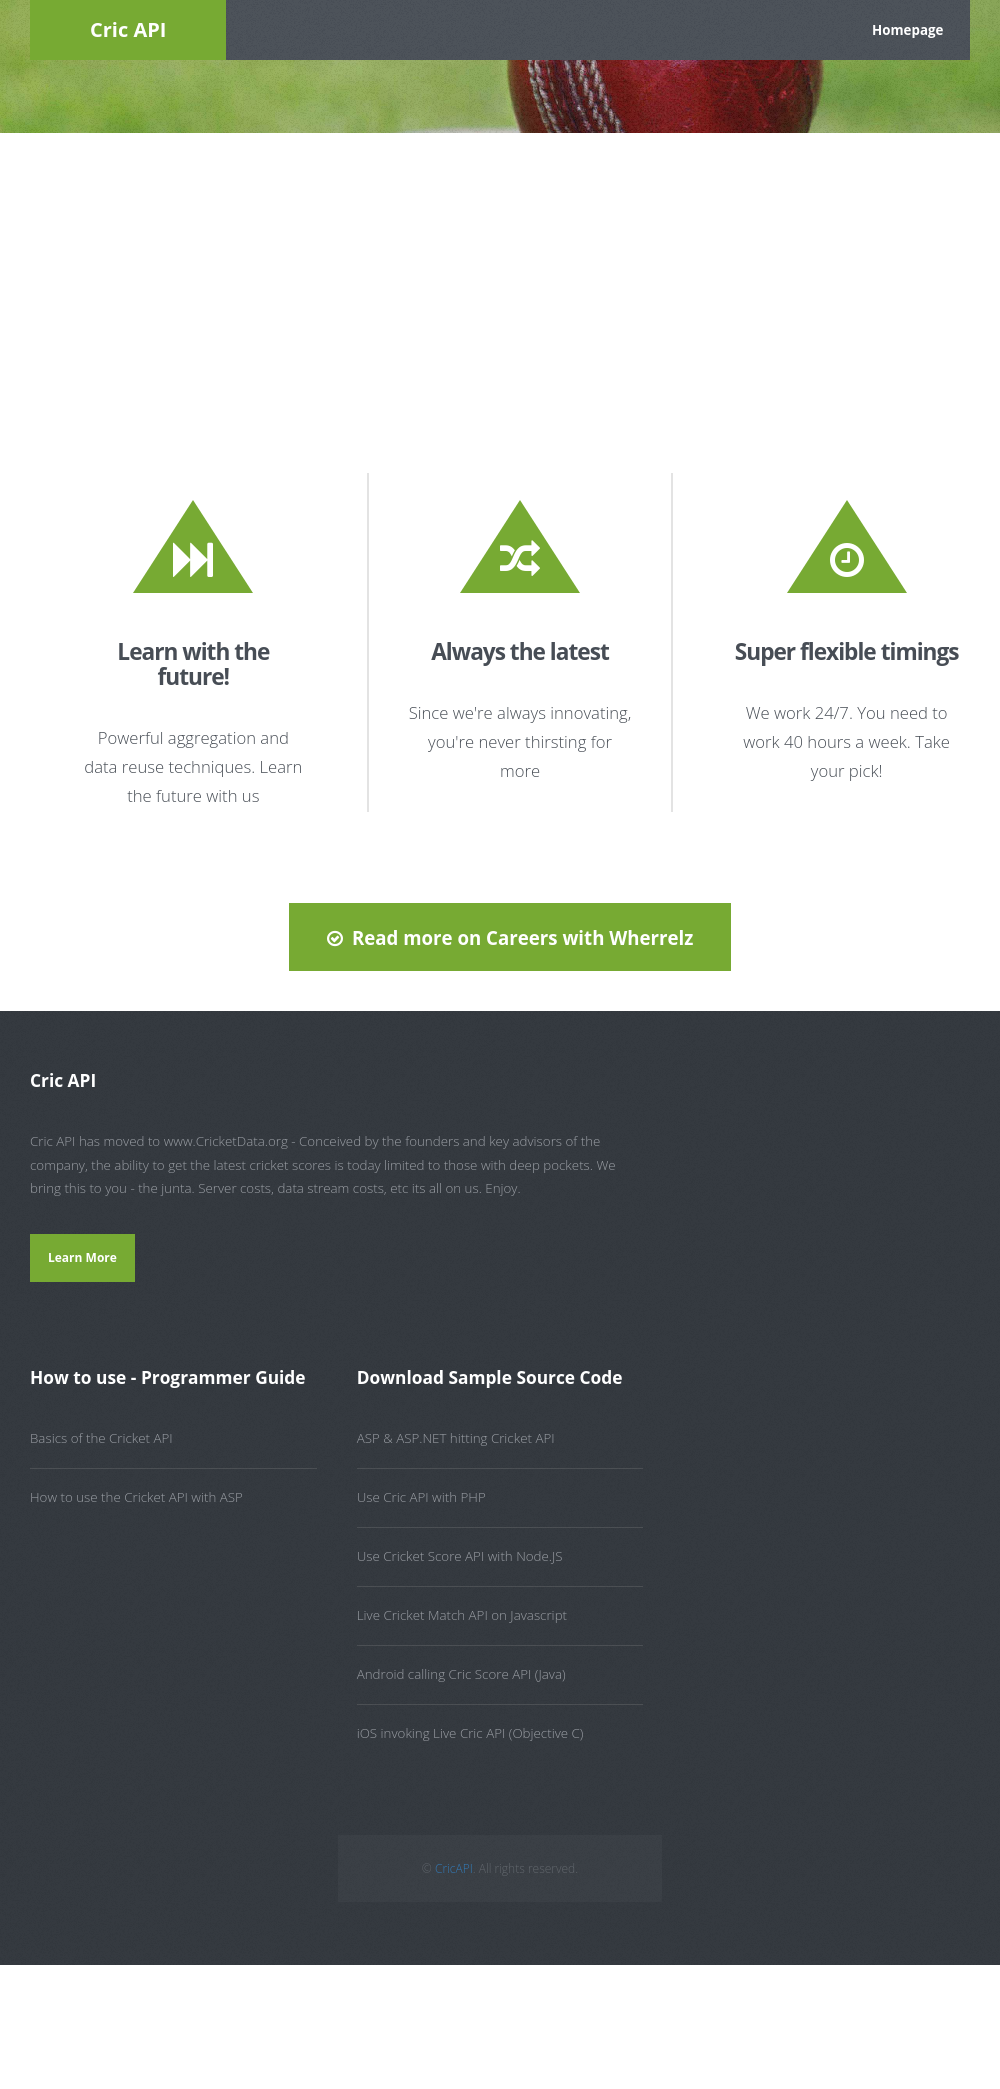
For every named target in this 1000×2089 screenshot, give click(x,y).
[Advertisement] (500, 283)
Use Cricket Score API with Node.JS (460, 1556)
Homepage (907, 30)
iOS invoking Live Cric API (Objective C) (470, 1733)
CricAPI (454, 1868)
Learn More (82, 1257)
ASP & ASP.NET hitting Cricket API (456, 1438)
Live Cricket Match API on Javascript (462, 1615)
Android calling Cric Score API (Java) (461, 1674)
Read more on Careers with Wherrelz (522, 937)
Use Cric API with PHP (421, 1497)
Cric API (128, 29)
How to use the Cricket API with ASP (136, 1497)
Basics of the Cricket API (101, 1438)
